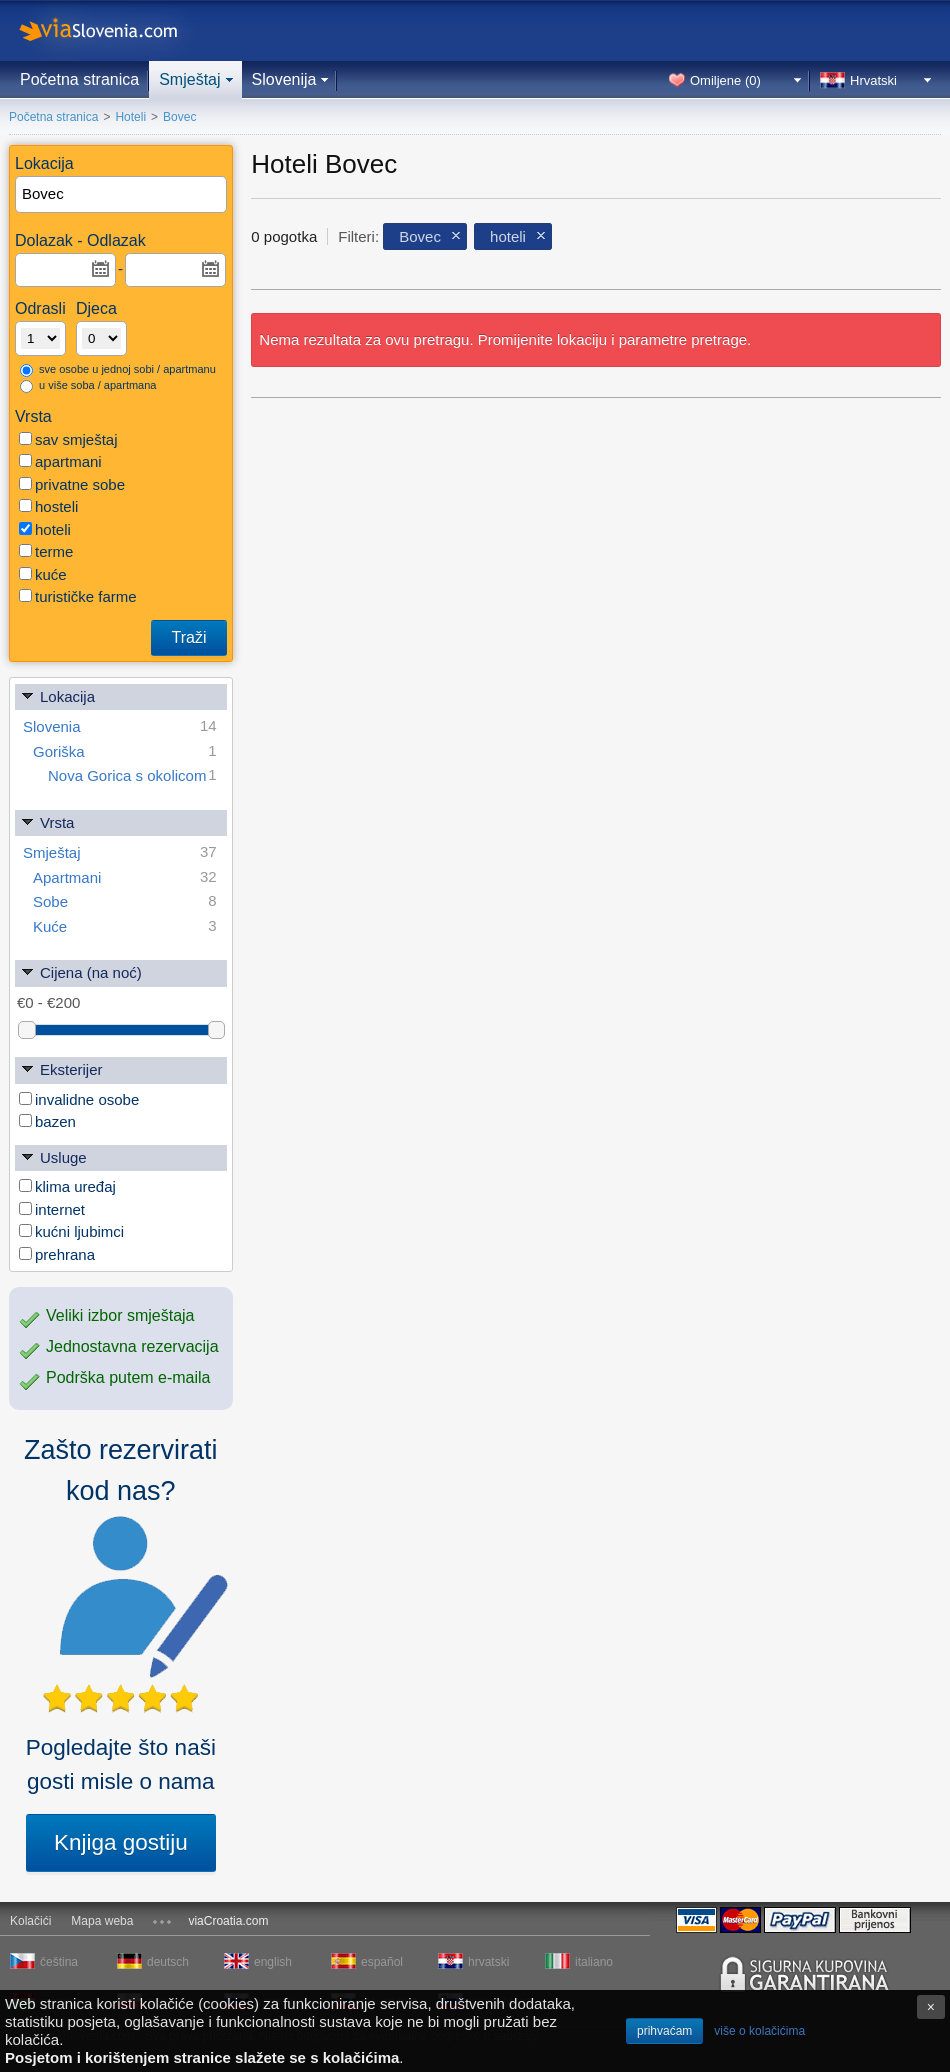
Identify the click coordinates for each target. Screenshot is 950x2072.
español (382, 1962)
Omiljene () (725, 80)
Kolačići (30, 1921)
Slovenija (284, 79)
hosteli (48, 506)
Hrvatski (873, 80)
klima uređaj (67, 1186)
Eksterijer (61, 1068)
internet (52, 1209)
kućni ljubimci (71, 1231)
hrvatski (488, 1962)
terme (46, 551)
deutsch (168, 1962)
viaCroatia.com (228, 1921)
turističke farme (78, 596)
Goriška (125, 751)
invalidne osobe (79, 1099)
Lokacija (57, 695)
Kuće (125, 926)
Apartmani (125, 877)
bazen (47, 1121)
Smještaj (189, 79)
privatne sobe (72, 484)
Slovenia (120, 726)
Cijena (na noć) (81, 971)
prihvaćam (664, 2031)
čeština (59, 1962)
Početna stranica (79, 79)
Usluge (53, 1156)
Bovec (420, 236)
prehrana (57, 1254)
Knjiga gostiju (121, 1842)
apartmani (60, 461)
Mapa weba (102, 1921)
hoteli (45, 529)
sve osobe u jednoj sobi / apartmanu (118, 370)
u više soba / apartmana (88, 386)
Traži (189, 637)
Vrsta (47, 821)
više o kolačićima (759, 2031)
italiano (594, 1962)
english (273, 1962)
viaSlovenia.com (115, 30)
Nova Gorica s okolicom (132, 775)
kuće (43, 574)
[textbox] (122, 194)
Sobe (125, 901)
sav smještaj (68, 439)
